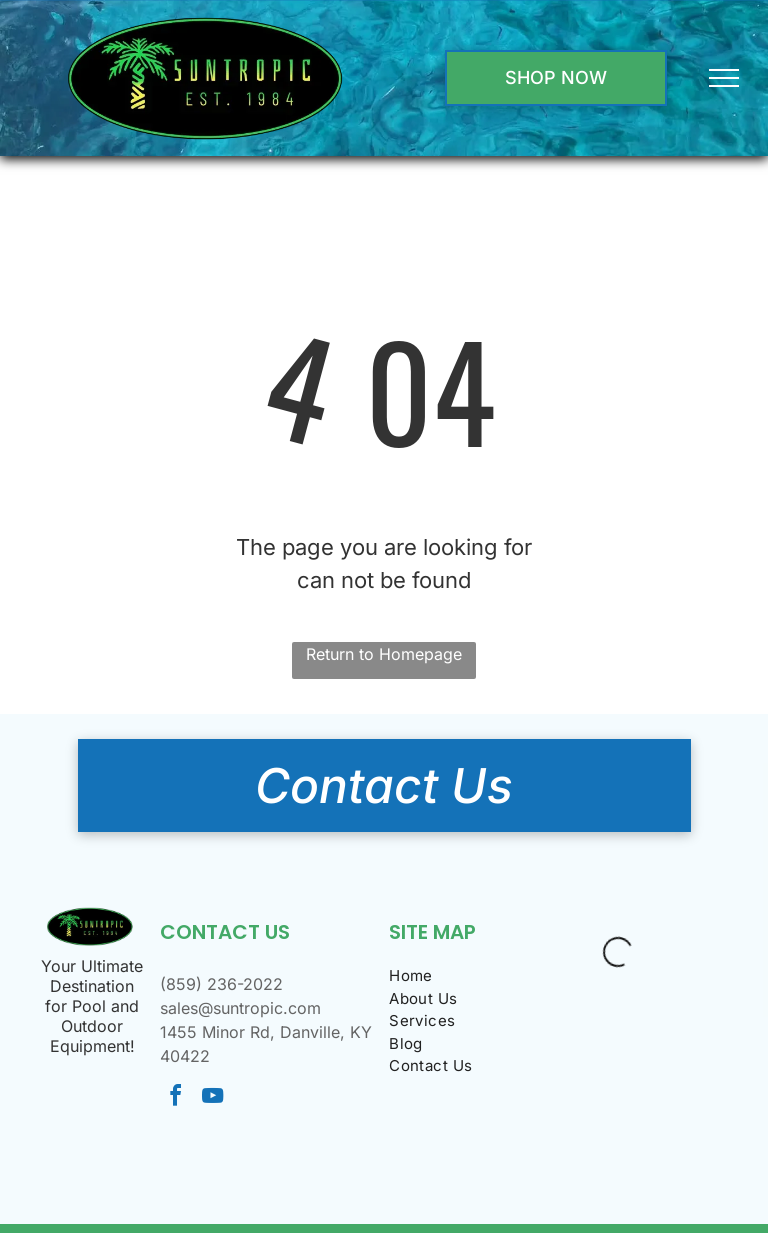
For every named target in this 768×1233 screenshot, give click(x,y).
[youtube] (213, 1098)
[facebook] (176, 1098)
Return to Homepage (384, 654)
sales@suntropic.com (240, 1008)
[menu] (724, 78)
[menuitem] (462, 976)
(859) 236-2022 (221, 984)
